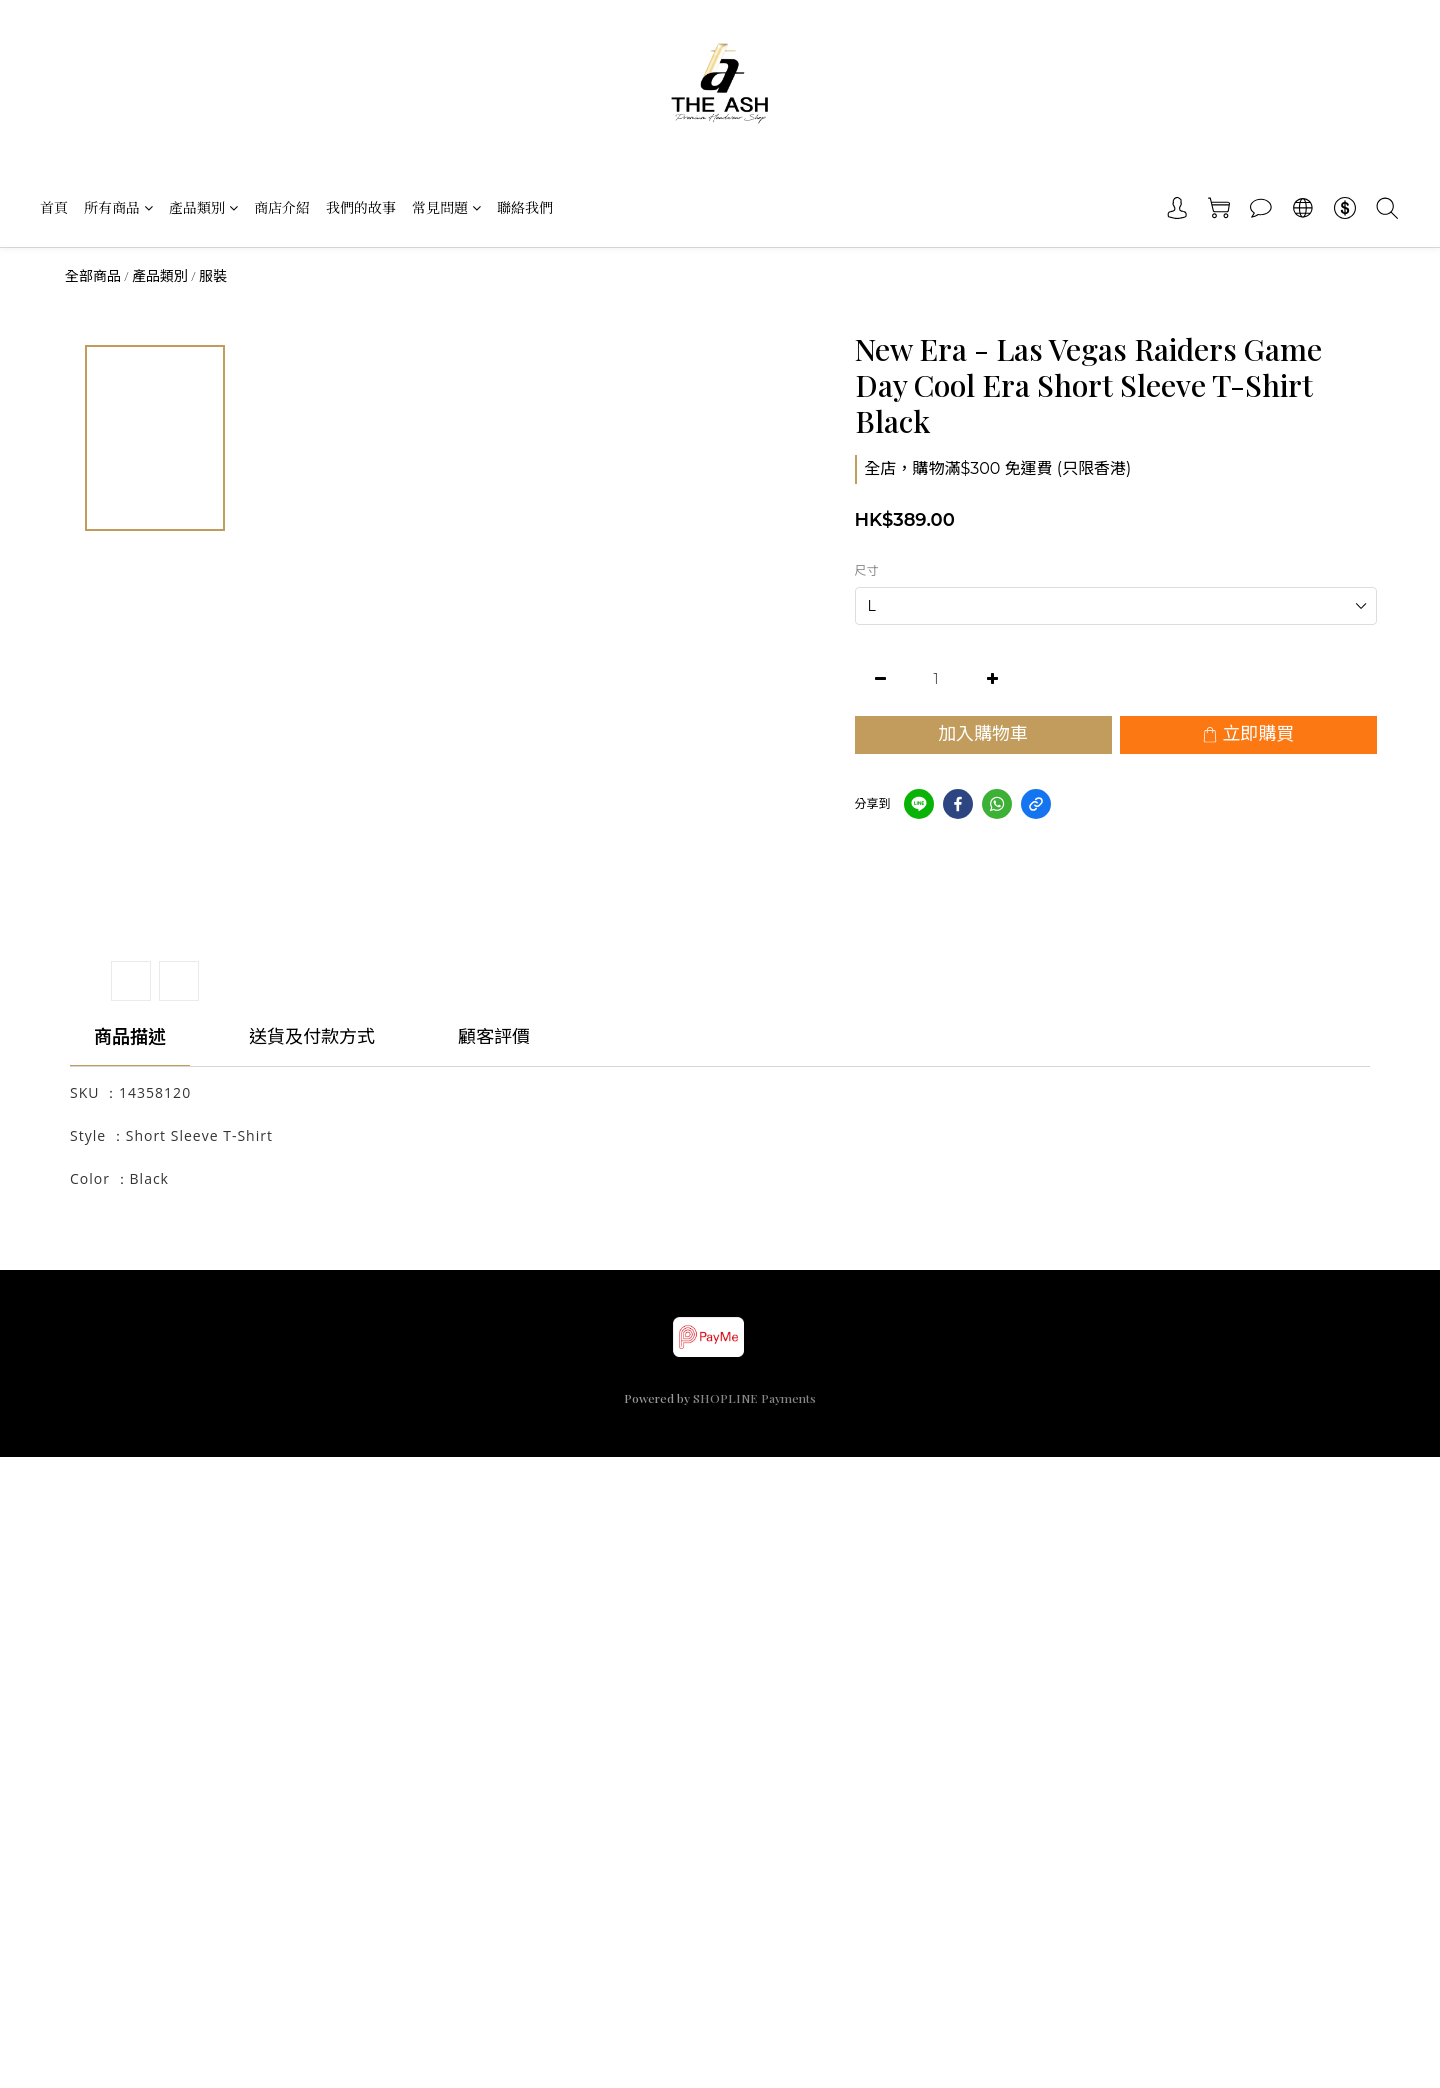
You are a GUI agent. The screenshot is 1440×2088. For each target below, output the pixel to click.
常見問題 (446, 207)
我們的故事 (361, 207)
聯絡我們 (525, 207)
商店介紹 (282, 207)
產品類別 (203, 207)
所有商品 (118, 207)
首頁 (54, 207)
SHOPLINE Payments (754, 1398)
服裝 (213, 276)
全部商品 (93, 276)
